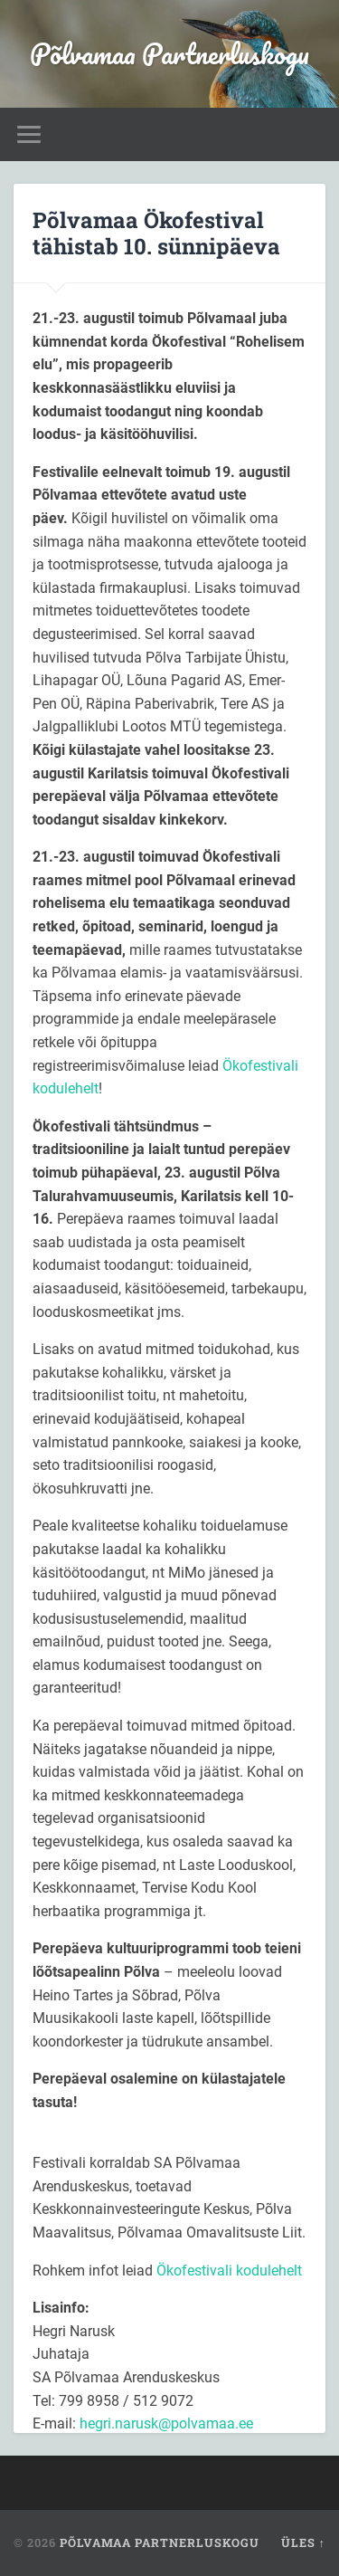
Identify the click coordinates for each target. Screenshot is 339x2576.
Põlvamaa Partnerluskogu (169, 54)
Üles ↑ (303, 2542)
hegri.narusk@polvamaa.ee (166, 2423)
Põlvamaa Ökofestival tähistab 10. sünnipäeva (156, 233)
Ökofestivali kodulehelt (229, 2270)
